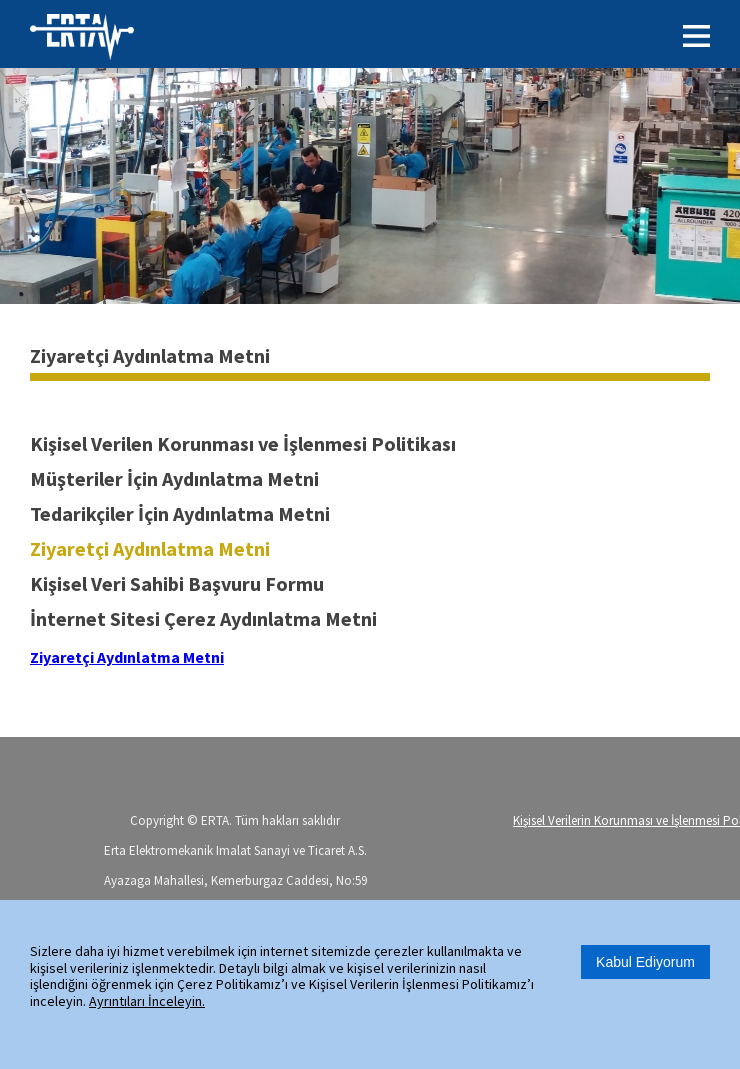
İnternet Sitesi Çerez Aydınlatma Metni (203, 618)
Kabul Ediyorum (645, 962)
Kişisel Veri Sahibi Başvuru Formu (177, 583)
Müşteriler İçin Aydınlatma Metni (174, 478)
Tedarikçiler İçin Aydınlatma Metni (180, 513)
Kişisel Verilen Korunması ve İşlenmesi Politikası (243, 443)
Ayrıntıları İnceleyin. (147, 1001)
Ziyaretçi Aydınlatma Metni (150, 548)
